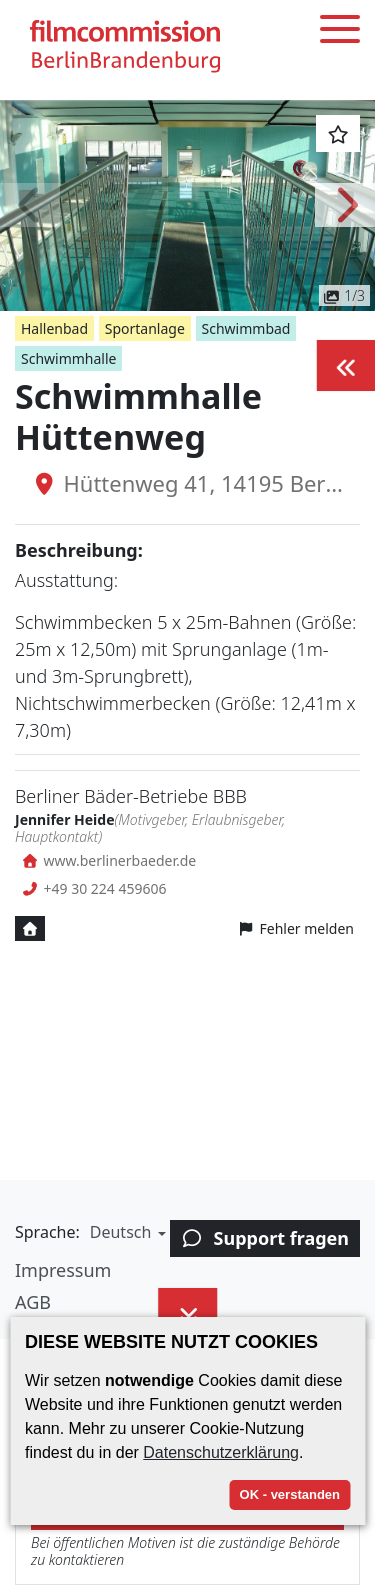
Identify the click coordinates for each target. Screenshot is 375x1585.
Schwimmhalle (68, 358)
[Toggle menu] (340, 32)
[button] (30, 205)
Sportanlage (145, 328)
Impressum (63, 1270)
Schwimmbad (246, 328)
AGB (33, 1302)
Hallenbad (54, 328)
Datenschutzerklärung (221, 1452)
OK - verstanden (290, 1494)
